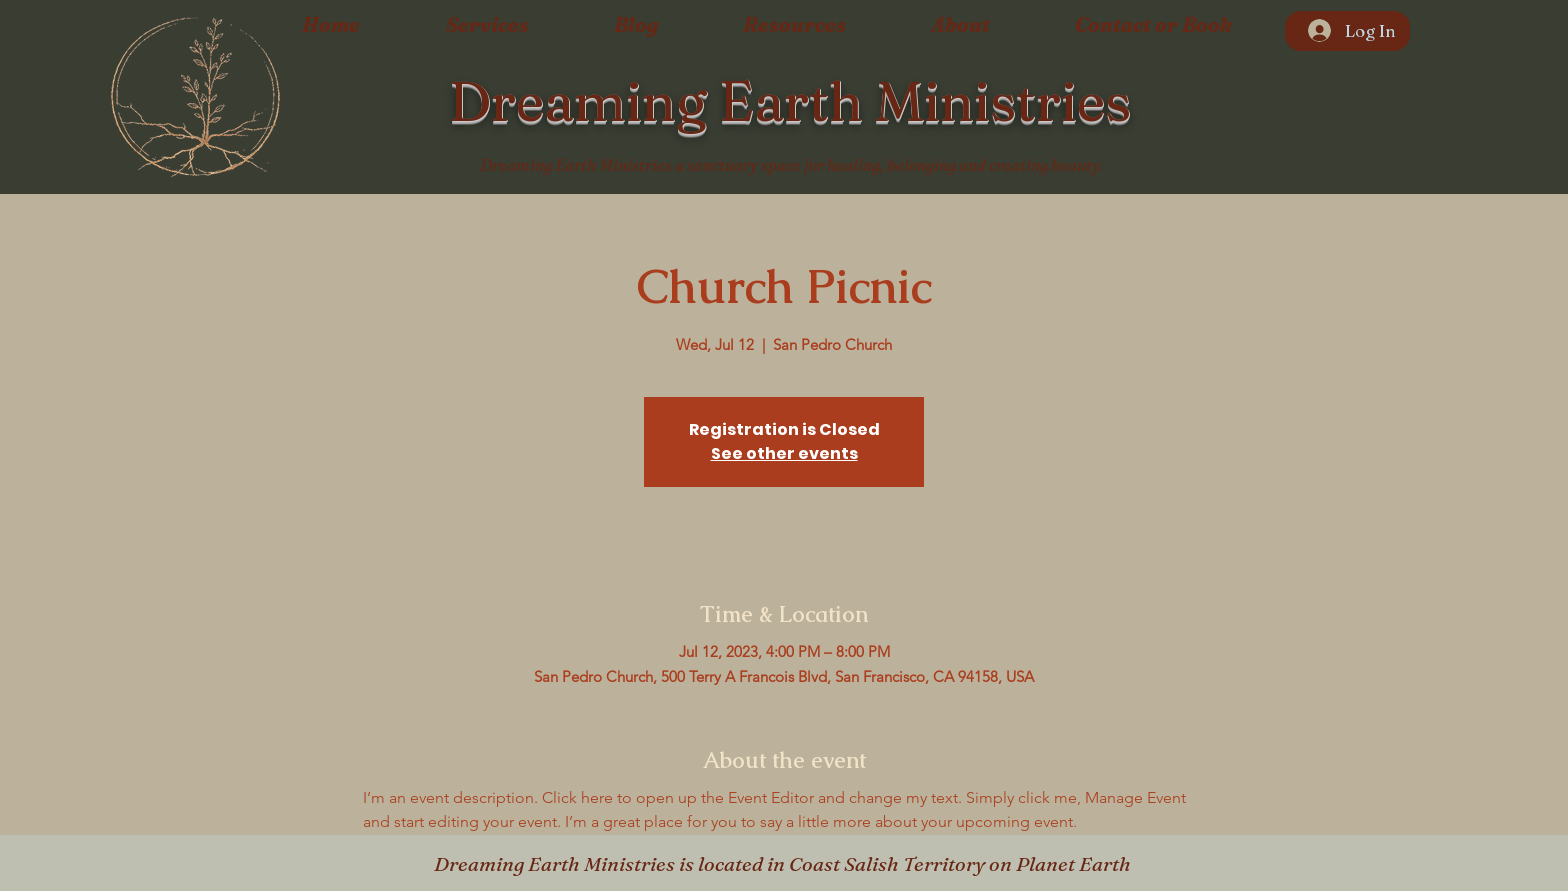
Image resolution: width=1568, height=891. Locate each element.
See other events (784, 453)
